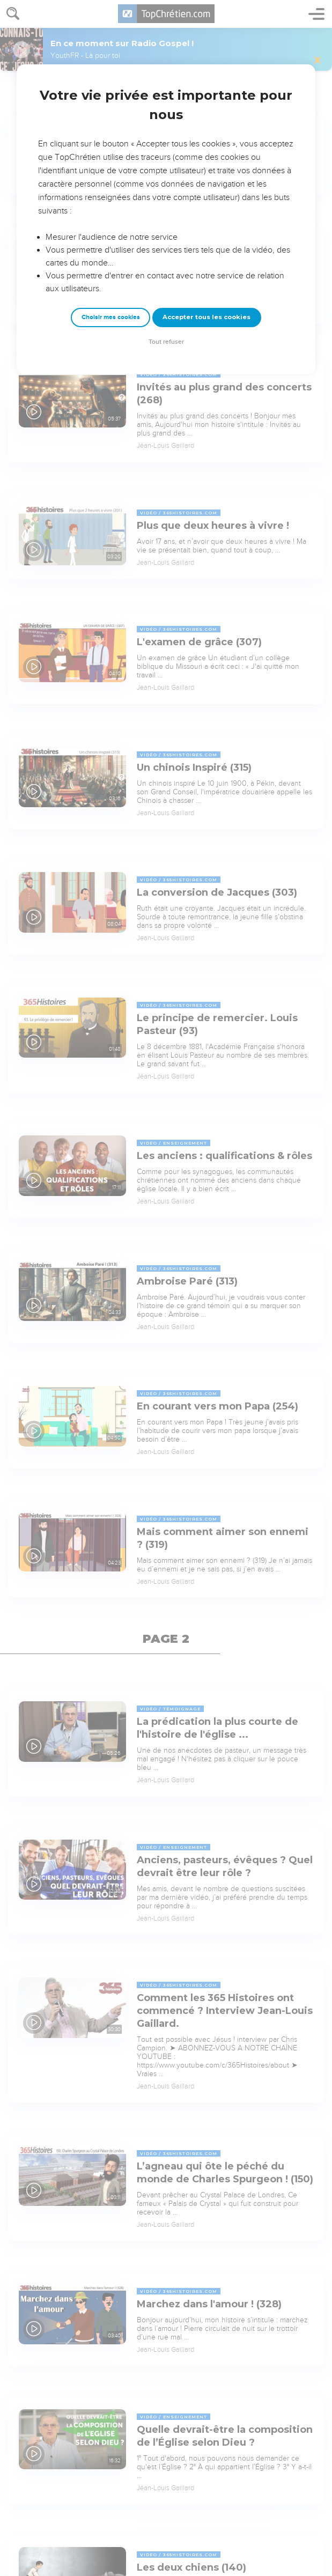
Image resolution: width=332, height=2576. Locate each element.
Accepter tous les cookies (206, 317)
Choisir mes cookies (111, 317)
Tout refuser (166, 341)
